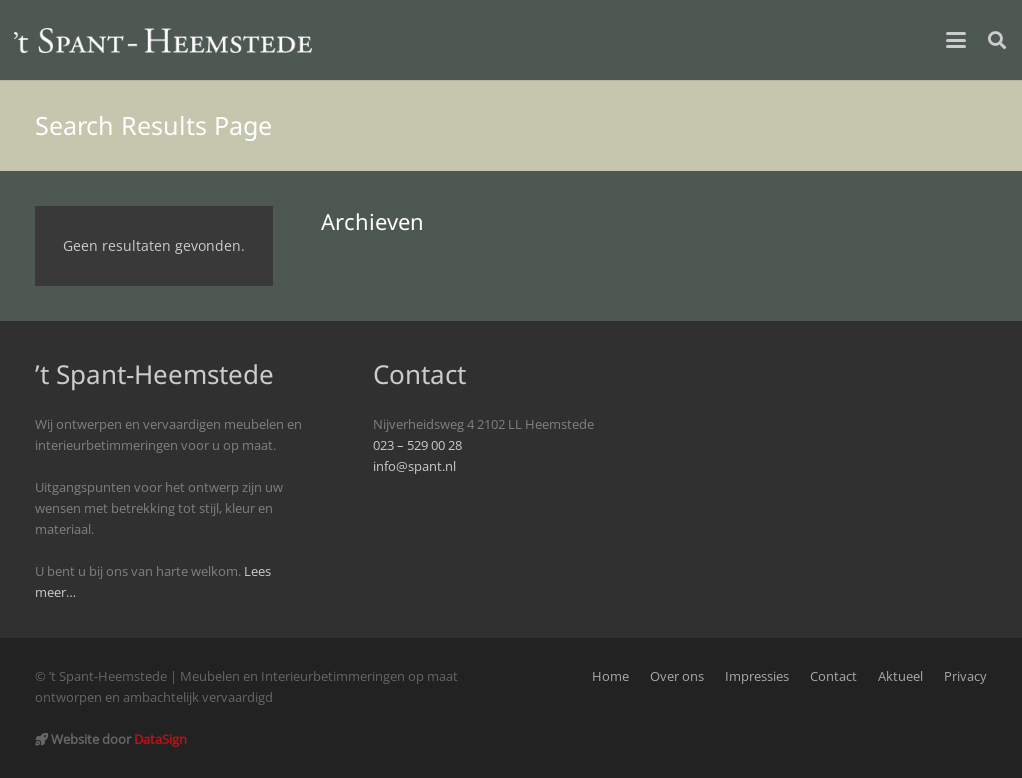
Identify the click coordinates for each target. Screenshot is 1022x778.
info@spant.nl (414, 466)
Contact (833, 676)
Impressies (757, 676)
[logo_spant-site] (163, 40)
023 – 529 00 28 (417, 445)
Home (610, 676)
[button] (956, 40)
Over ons (677, 676)
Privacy (965, 676)
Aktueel (900, 676)
